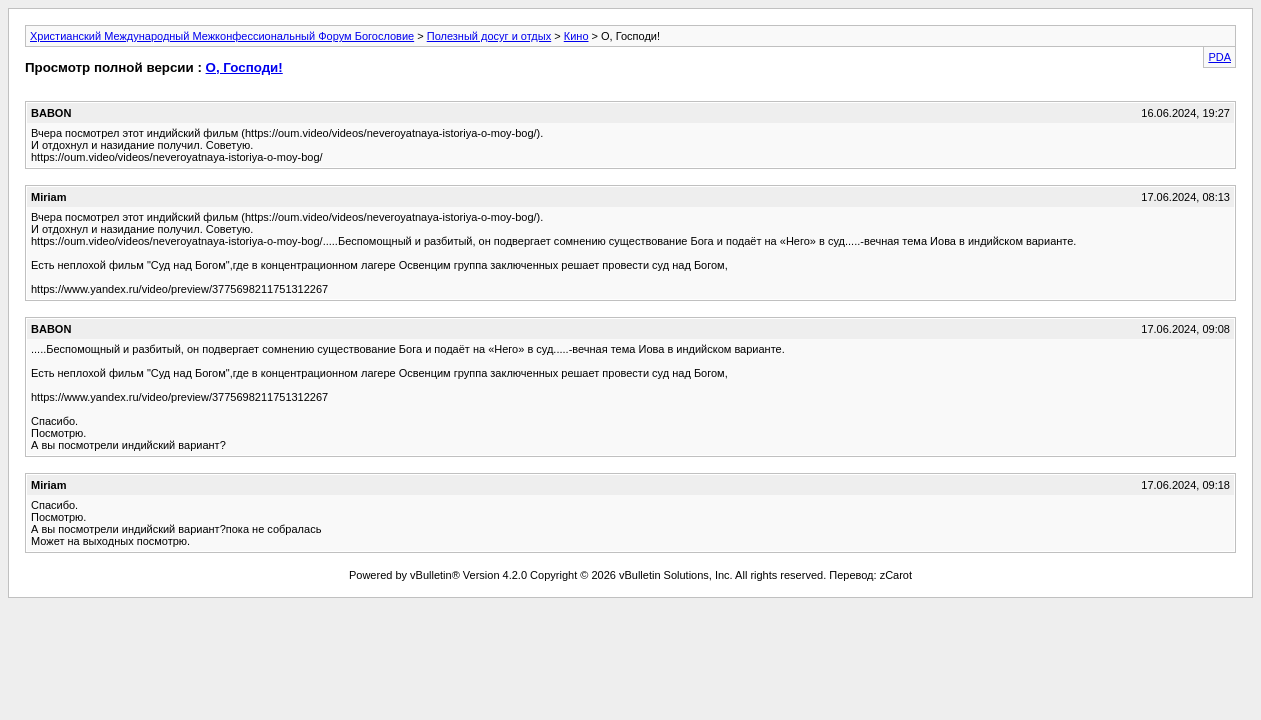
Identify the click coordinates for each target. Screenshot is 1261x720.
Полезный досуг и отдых (489, 36)
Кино (576, 36)
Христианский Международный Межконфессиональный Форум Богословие (222, 36)
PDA (1219, 57)
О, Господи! (244, 67)
